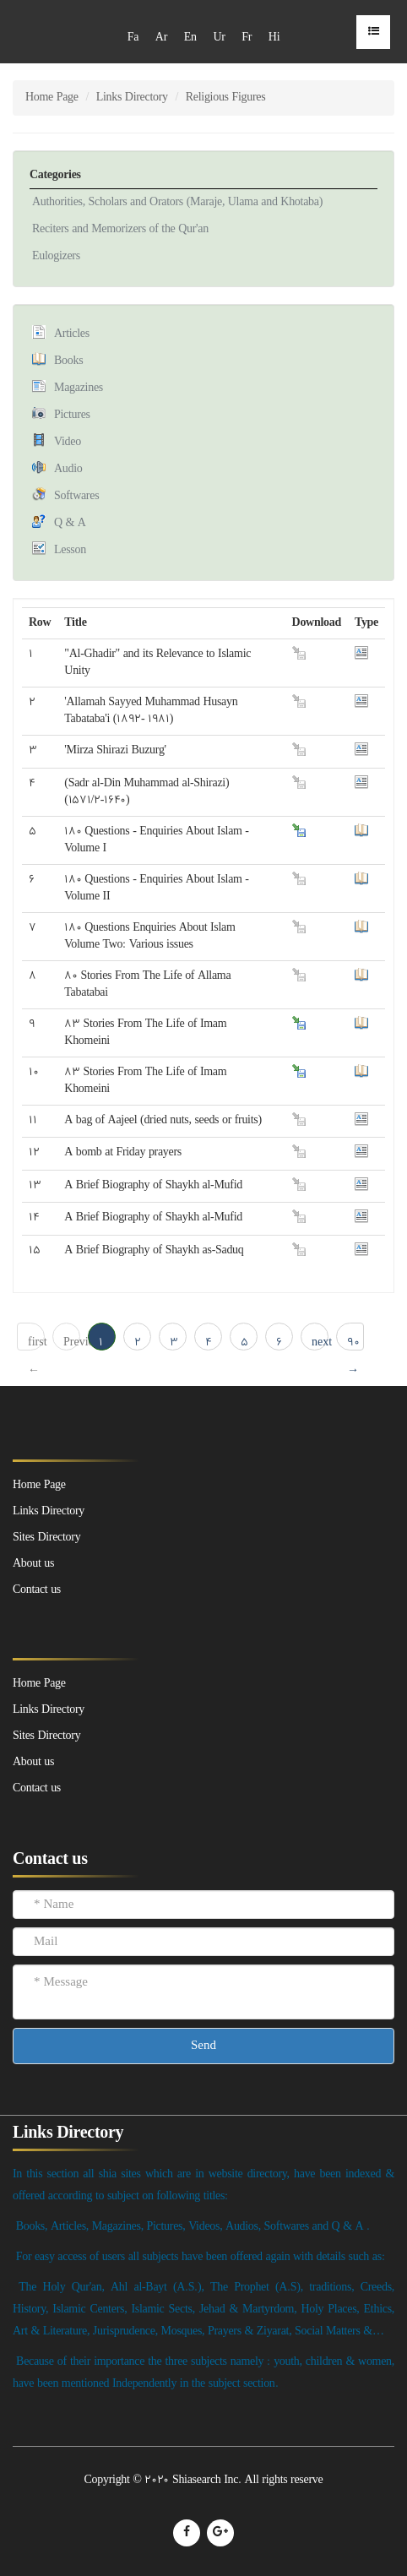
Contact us (37, 1788)
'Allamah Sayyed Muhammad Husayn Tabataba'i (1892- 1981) (150, 710)
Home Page (52, 98)
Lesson (70, 550)
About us (33, 1762)
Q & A (70, 523)
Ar (161, 38)
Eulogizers (56, 256)
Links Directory (132, 98)
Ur (219, 38)
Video (67, 442)
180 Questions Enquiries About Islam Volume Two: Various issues (149, 936)
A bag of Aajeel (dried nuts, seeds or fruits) (162, 1120)
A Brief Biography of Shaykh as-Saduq (153, 1250)
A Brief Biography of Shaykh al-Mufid (153, 1185)
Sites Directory (46, 1736)
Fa (133, 38)
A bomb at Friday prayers (123, 1152)
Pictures (72, 415)
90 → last (355, 1342)
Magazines (78, 388)
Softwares (76, 496)
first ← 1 (36, 1342)
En (190, 38)
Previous (71, 1342)
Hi (274, 38)
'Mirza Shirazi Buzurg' (115, 750)
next (320, 1342)
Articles (72, 334)
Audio (68, 469)
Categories (55, 175)
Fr (246, 38)
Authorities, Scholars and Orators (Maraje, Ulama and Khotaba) (177, 202)
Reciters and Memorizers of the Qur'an (120, 229)
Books (68, 361)
